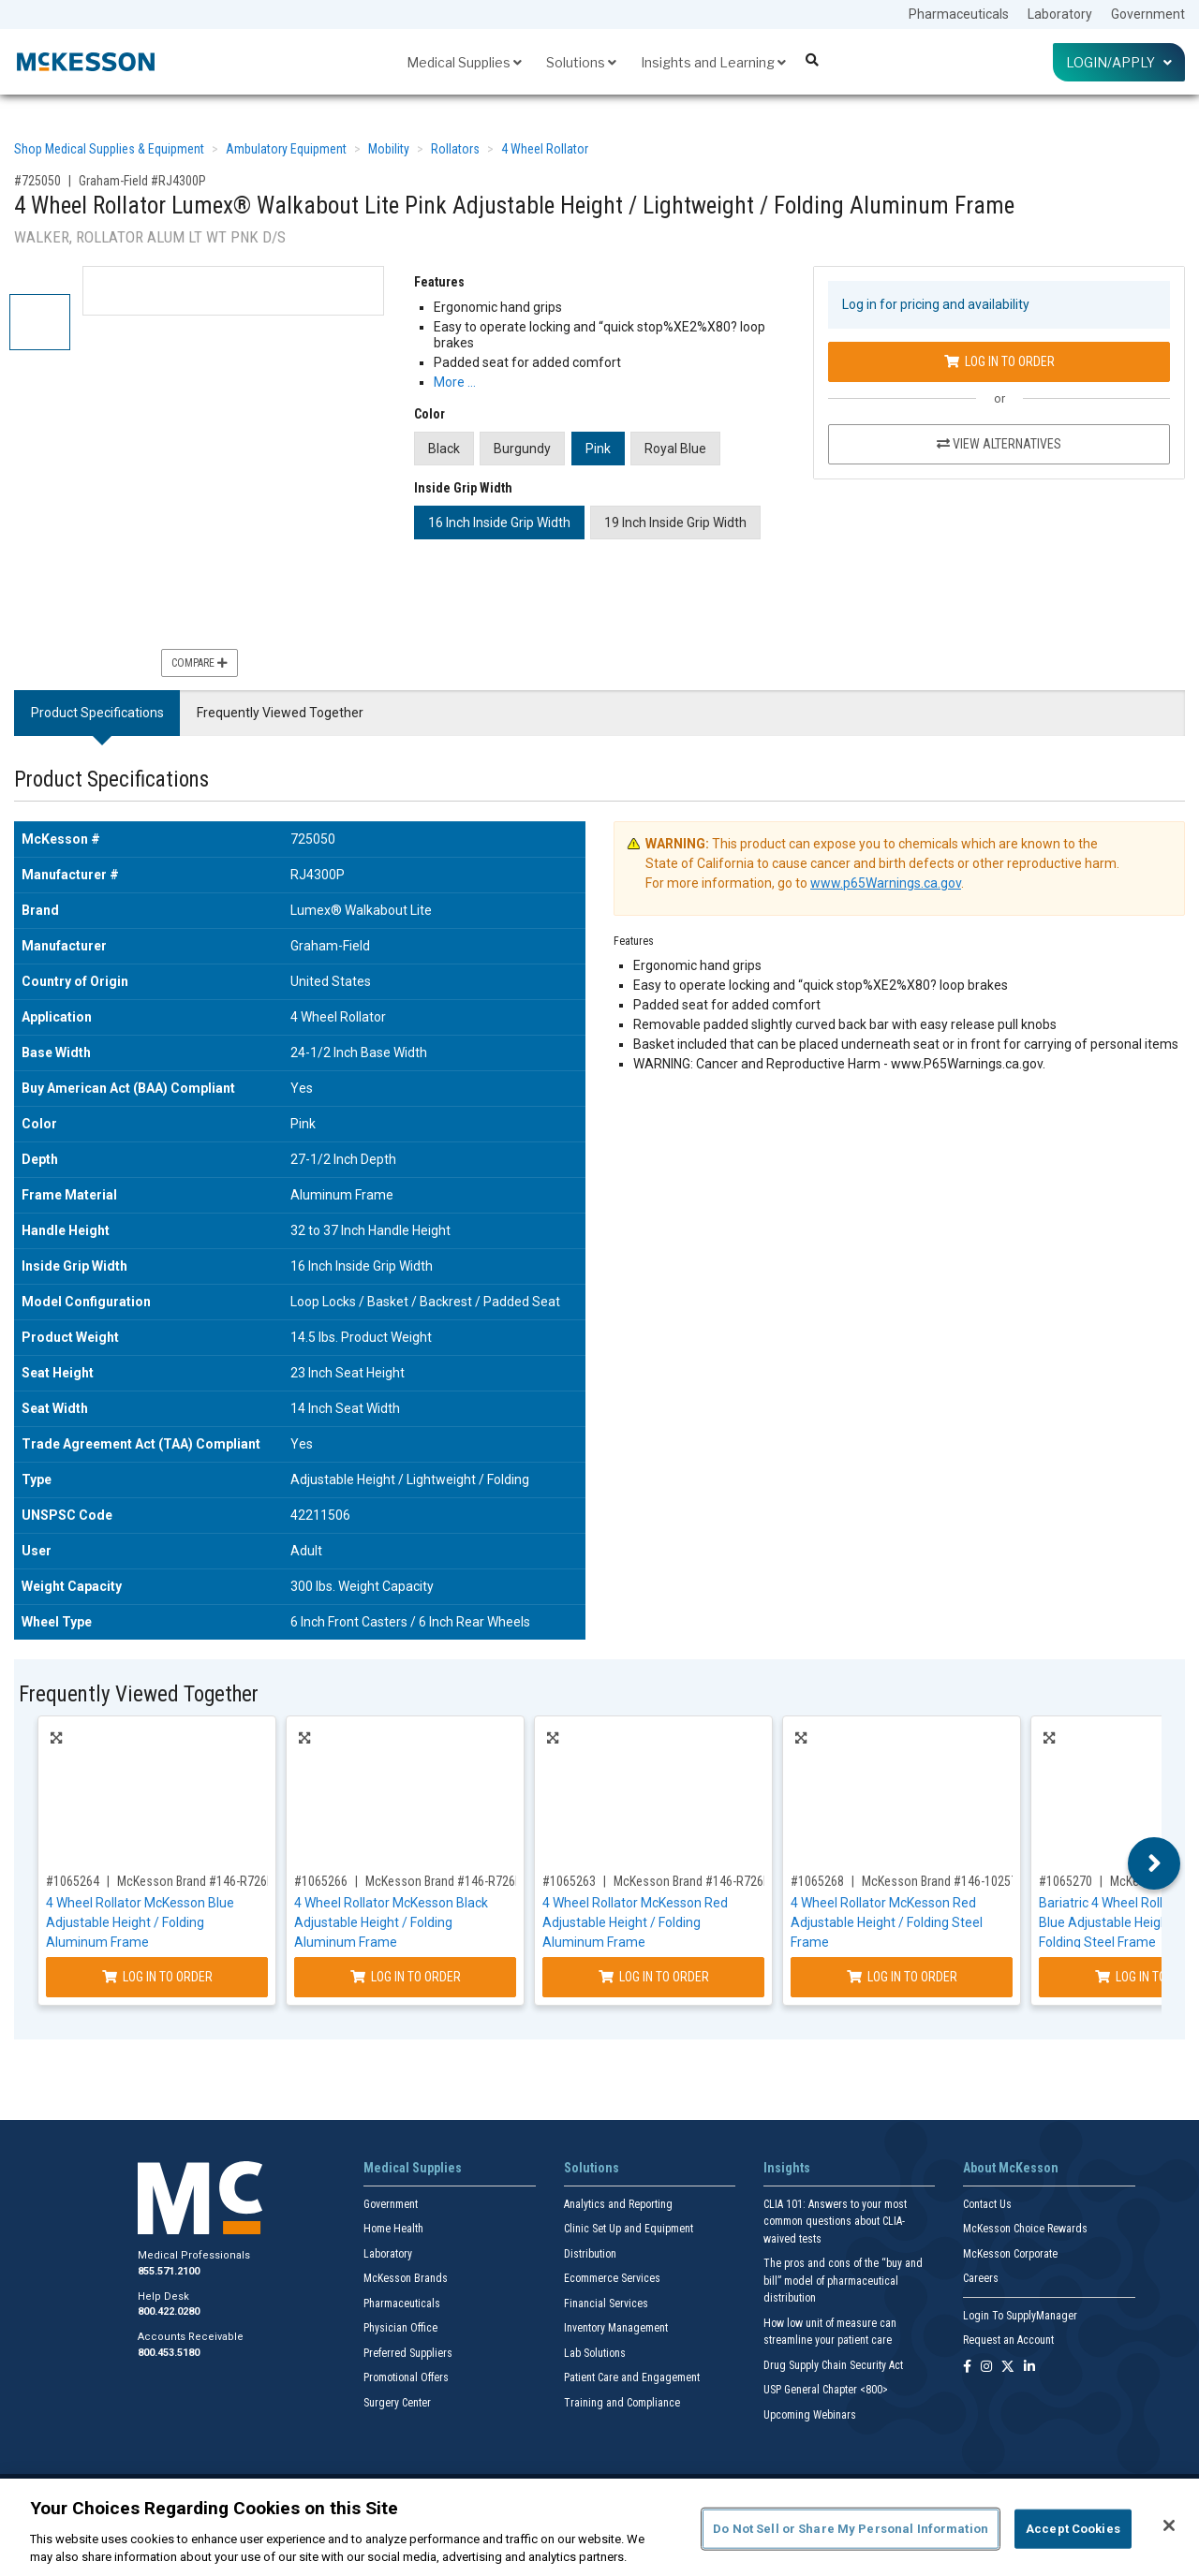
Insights (786, 2167)
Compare (199, 663)
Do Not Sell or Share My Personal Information (850, 2529)
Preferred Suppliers (407, 2353)
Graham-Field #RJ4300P (142, 180)
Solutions (581, 62)
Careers (981, 2278)
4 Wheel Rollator (544, 148)
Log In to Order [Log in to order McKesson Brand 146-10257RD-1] (902, 1976)
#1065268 (817, 1881)
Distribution (590, 2253)
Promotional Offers (406, 2377)
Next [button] (1154, 1863)
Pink (598, 448)
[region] (599, 2527)
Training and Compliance (622, 2402)
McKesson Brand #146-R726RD (696, 1881)
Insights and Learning (713, 62)
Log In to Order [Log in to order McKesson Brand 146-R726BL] (157, 1976)
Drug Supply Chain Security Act (833, 2365)
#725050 (37, 180)
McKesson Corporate (1010, 2253)
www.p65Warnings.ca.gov (885, 883)
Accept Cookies (1073, 2529)
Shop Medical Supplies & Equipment (109, 148)
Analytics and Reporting (618, 2204)
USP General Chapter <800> (825, 2389)
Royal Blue (675, 448)
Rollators (455, 148)
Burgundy (522, 448)
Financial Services (606, 2303)
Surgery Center (397, 2402)
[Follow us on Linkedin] (1029, 2368)
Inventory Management (616, 2327)
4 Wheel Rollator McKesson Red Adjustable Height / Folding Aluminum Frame (635, 1922)
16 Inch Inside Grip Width (499, 522)
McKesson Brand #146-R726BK (446, 1881)
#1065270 (1065, 1881)
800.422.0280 (169, 2311)
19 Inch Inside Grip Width (675, 522)
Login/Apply (1119, 62)
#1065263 (569, 1881)
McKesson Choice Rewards (1025, 2228)
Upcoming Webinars (809, 2414)
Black (444, 448)
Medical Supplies (464, 62)
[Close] (1169, 2525)
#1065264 (72, 1881)
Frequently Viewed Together (280, 712)
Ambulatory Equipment (286, 148)
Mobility (388, 148)
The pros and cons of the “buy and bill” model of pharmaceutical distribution (843, 2280)
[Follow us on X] (1007, 2368)
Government (1148, 14)
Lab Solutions (595, 2353)
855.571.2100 (169, 2271)
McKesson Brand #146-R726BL (198, 1881)
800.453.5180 (169, 2353)
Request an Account (1008, 2340)
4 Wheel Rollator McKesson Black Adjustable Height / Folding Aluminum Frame (391, 1922)
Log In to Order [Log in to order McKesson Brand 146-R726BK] (405, 1976)
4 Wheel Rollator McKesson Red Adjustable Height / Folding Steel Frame (887, 1922)
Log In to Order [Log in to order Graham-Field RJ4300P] (999, 361)
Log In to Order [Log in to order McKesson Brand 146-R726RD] (654, 1976)
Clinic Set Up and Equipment (628, 2228)
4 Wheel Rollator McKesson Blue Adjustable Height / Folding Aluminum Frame (140, 1922)
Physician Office (400, 2327)
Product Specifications (97, 712)
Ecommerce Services (612, 2278)
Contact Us (987, 2204)
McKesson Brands (405, 2278)
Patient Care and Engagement (632, 2377)
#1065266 (321, 1881)
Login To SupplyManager (1020, 2315)
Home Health (393, 2228)
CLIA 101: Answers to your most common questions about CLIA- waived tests (835, 2221)
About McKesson (1010, 2167)
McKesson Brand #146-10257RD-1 (952, 1881)
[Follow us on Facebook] (967, 2368)
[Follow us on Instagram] (986, 2368)
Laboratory (1060, 14)
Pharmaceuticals (959, 14)
